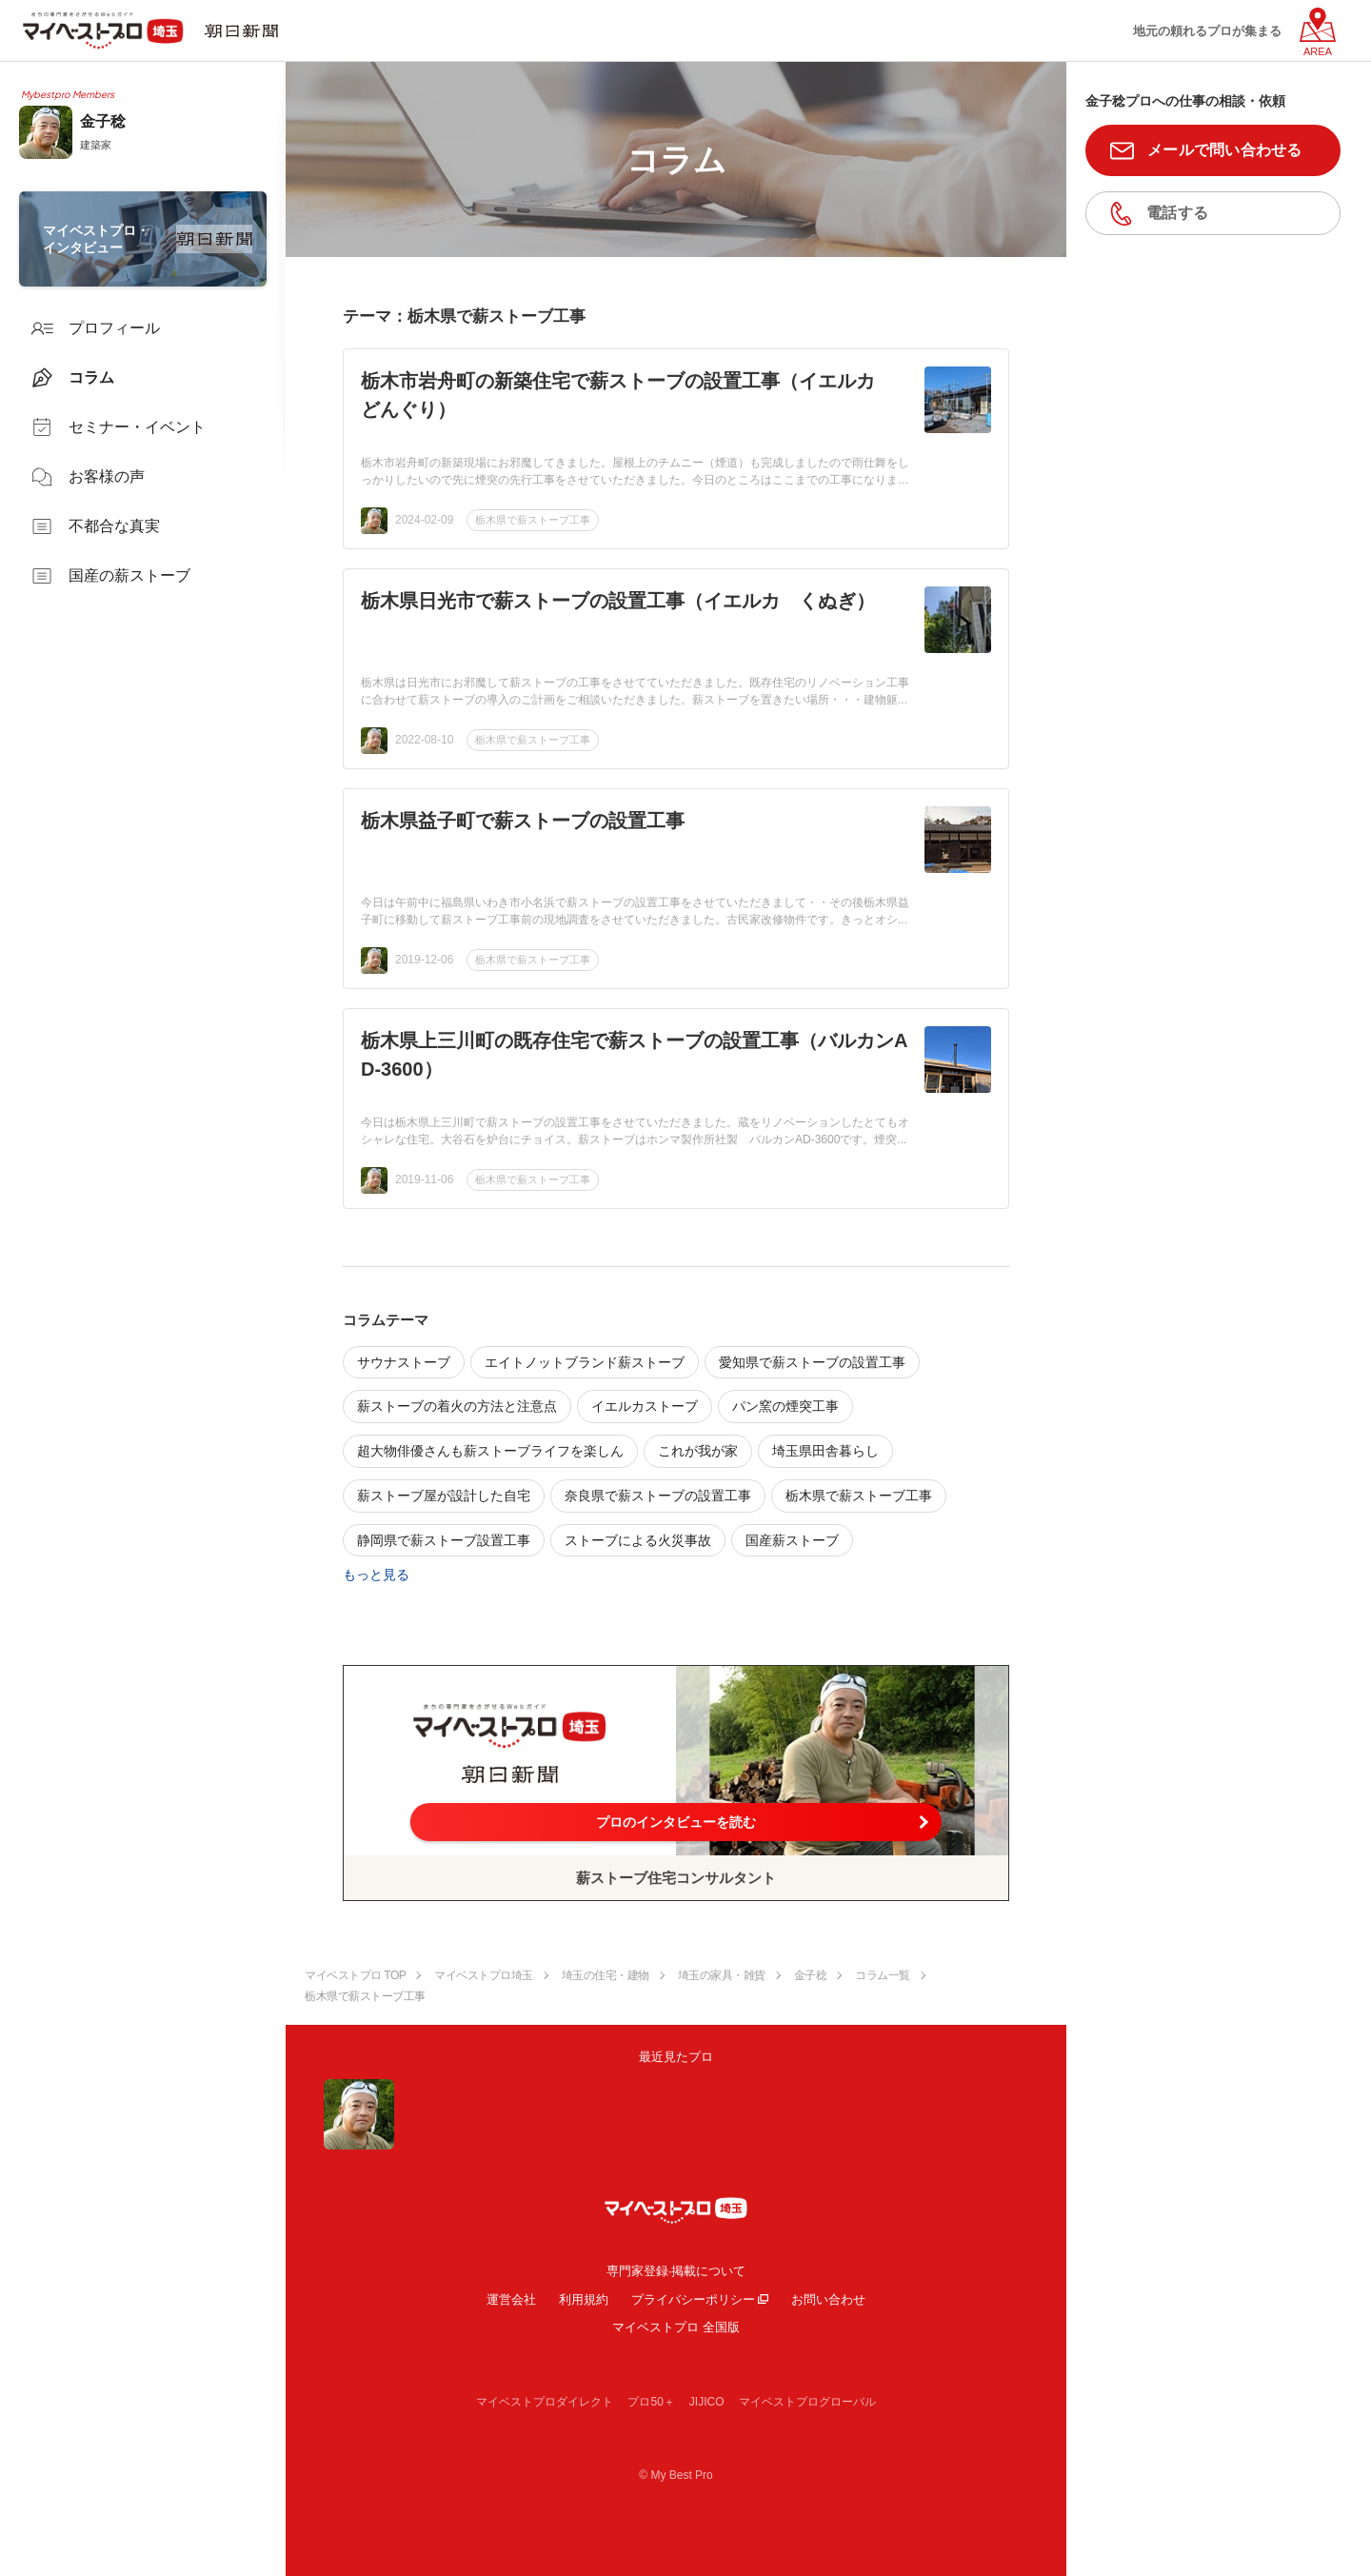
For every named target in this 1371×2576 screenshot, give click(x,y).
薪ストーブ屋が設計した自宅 (443, 1495)
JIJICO (707, 2401)
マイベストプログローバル (807, 2401)
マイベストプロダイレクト (544, 2401)
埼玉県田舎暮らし (825, 1450)
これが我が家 (698, 1450)
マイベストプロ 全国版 (676, 2327)
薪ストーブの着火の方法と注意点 (457, 1406)
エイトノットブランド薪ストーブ (585, 1362)
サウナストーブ (403, 1362)
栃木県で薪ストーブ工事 (532, 519)
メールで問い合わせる (1224, 150)
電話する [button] (1177, 213)
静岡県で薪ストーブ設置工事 (443, 1540)
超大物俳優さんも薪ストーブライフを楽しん (490, 1450)
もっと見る (376, 1574)
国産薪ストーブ (792, 1540)
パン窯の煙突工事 (785, 1406)
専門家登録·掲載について (676, 2271)
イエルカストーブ (644, 1406)
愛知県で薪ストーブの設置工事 (812, 1362)
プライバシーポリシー (693, 2299)
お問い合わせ (828, 2299)
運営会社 (511, 2299)
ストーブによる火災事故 (638, 1540)
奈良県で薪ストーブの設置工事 (658, 1495)
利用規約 (583, 2299)
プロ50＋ (650, 2401)
